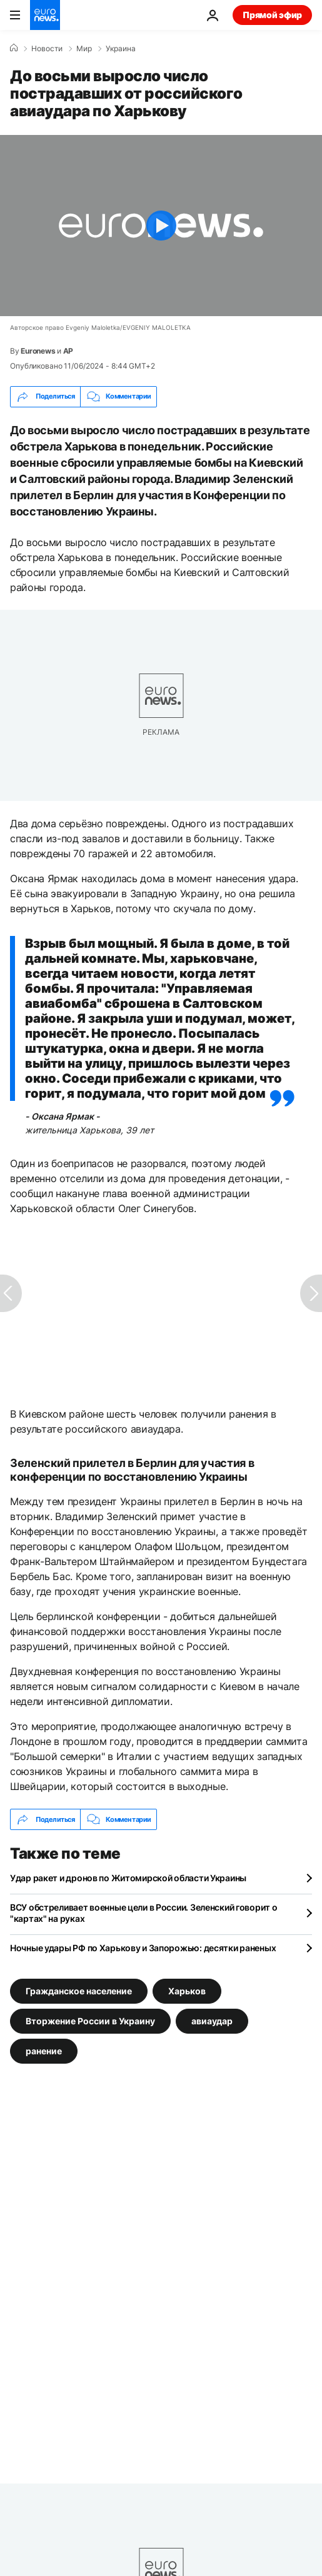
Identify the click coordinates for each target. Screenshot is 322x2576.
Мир (84, 48)
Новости (47, 48)
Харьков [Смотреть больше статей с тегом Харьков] (187, 1991)
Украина (121, 48)
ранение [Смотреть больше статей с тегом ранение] (44, 2051)
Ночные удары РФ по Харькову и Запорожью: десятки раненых (143, 1947)
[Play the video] (161, 225)
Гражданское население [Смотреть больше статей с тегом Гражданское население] (79, 1991)
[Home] (14, 48)
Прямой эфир (272, 14)
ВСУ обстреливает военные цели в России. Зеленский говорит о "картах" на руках (143, 1913)
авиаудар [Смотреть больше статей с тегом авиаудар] (212, 2021)
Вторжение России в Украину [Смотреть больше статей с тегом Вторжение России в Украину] (90, 2021)
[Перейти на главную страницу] (45, 15)
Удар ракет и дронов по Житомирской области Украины (128, 1877)
